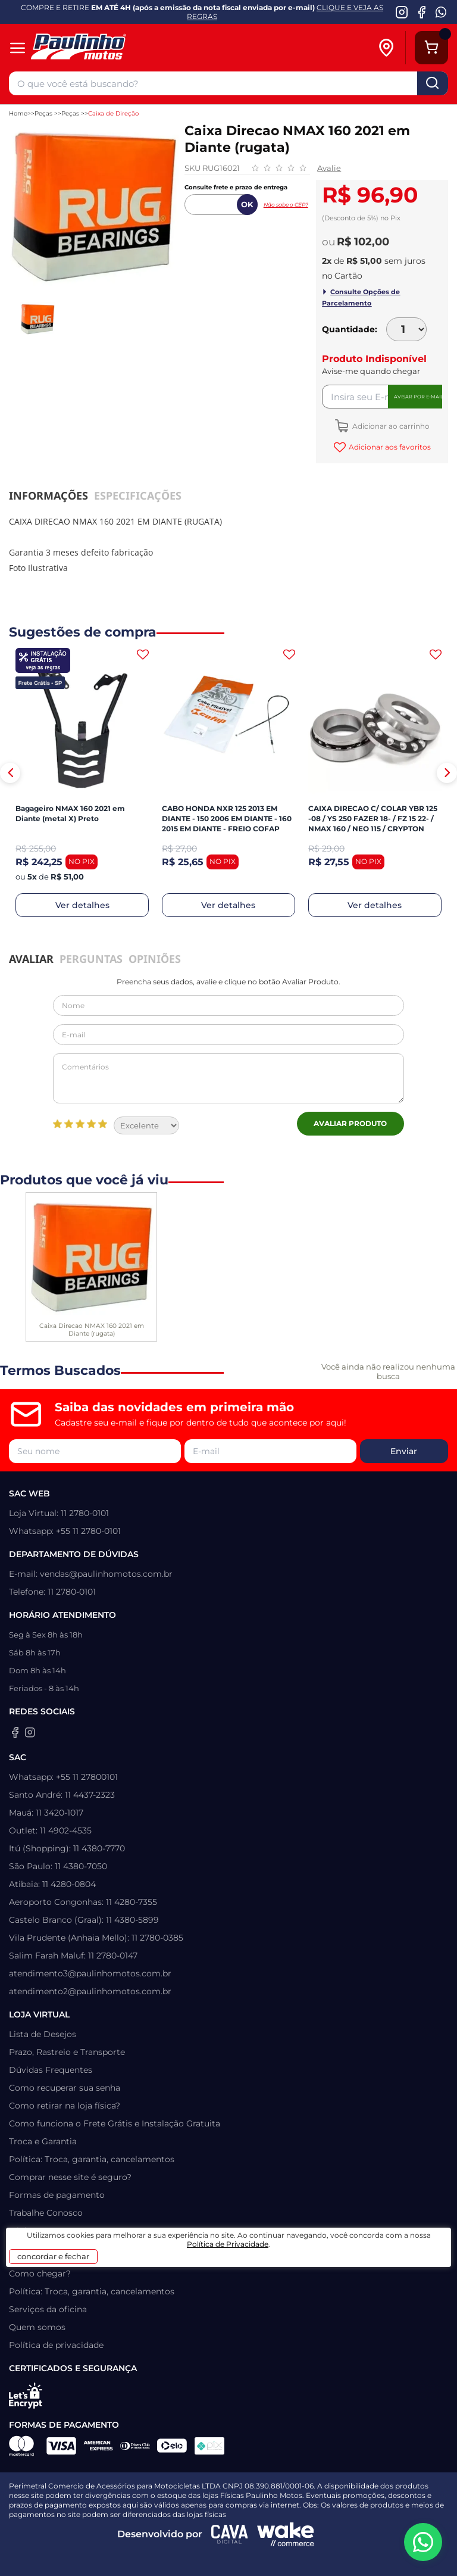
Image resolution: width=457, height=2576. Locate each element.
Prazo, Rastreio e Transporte (67, 2052)
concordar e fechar (53, 2256)
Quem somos (37, 2327)
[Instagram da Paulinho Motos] (402, 11)
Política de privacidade (56, 2345)
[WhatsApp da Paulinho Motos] (441, 11)
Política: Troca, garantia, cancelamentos (91, 2159)
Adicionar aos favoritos (389, 446)
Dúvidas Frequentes (50, 2069)
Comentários (228, 1078)
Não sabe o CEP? (286, 204)
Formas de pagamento (57, 2195)
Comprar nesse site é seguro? (70, 2177)
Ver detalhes (82, 905)
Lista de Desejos (42, 2034)
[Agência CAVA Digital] (229, 2534)
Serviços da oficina (48, 2309)
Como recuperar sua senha (64, 2087)
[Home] (96, 48)
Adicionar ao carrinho (390, 426)
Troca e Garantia (43, 2141)
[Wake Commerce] (285, 2534)
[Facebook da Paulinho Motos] (421, 11)
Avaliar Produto (350, 1123)
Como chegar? (40, 2273)
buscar (432, 83)
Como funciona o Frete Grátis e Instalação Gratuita (114, 2123)
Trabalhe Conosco (46, 2212)
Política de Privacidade (227, 2244)
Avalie (329, 168)
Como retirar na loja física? (64, 2105)
